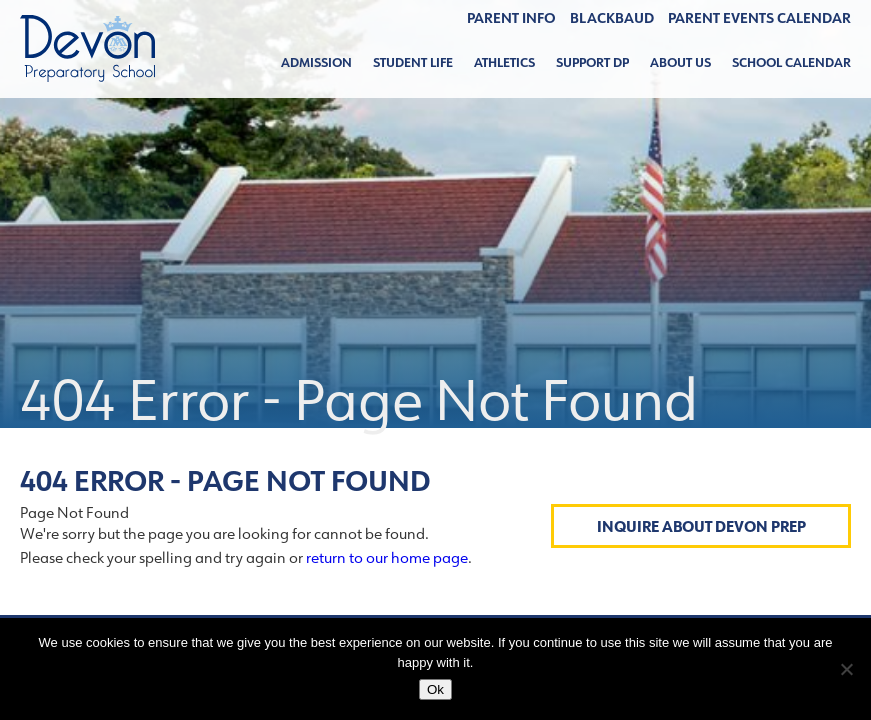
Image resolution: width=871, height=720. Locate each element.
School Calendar (791, 62)
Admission (316, 62)
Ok (435, 689)
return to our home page (387, 557)
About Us (680, 62)
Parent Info (511, 18)
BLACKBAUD (612, 18)
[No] (846, 669)
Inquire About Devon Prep (701, 526)
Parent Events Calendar (759, 18)
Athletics (504, 62)
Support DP (592, 62)
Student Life (413, 62)
